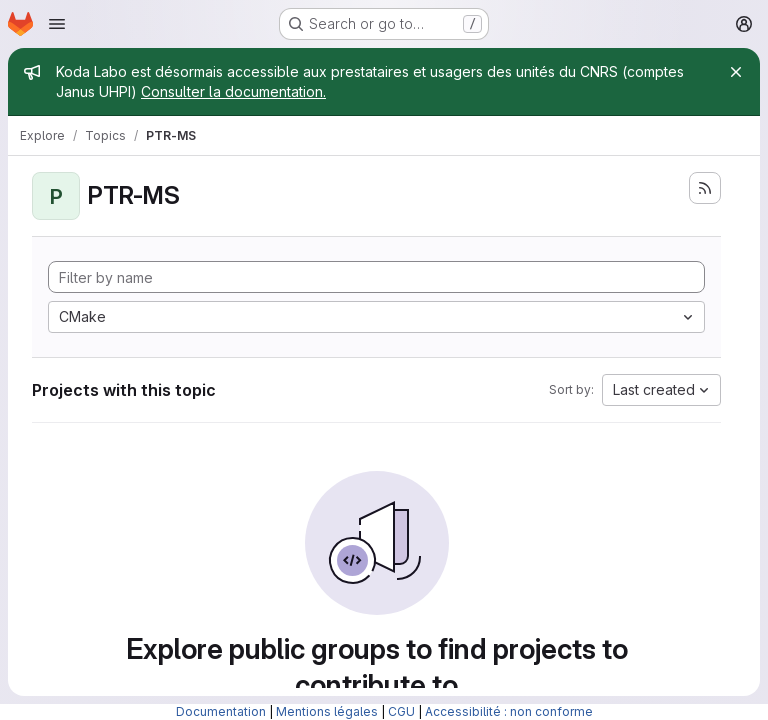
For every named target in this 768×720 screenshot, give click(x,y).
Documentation (221, 711)
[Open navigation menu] (57, 24)
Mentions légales (327, 711)
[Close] (736, 72)
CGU (401, 711)
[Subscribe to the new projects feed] (705, 188)
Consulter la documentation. (233, 91)
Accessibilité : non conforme (509, 711)
